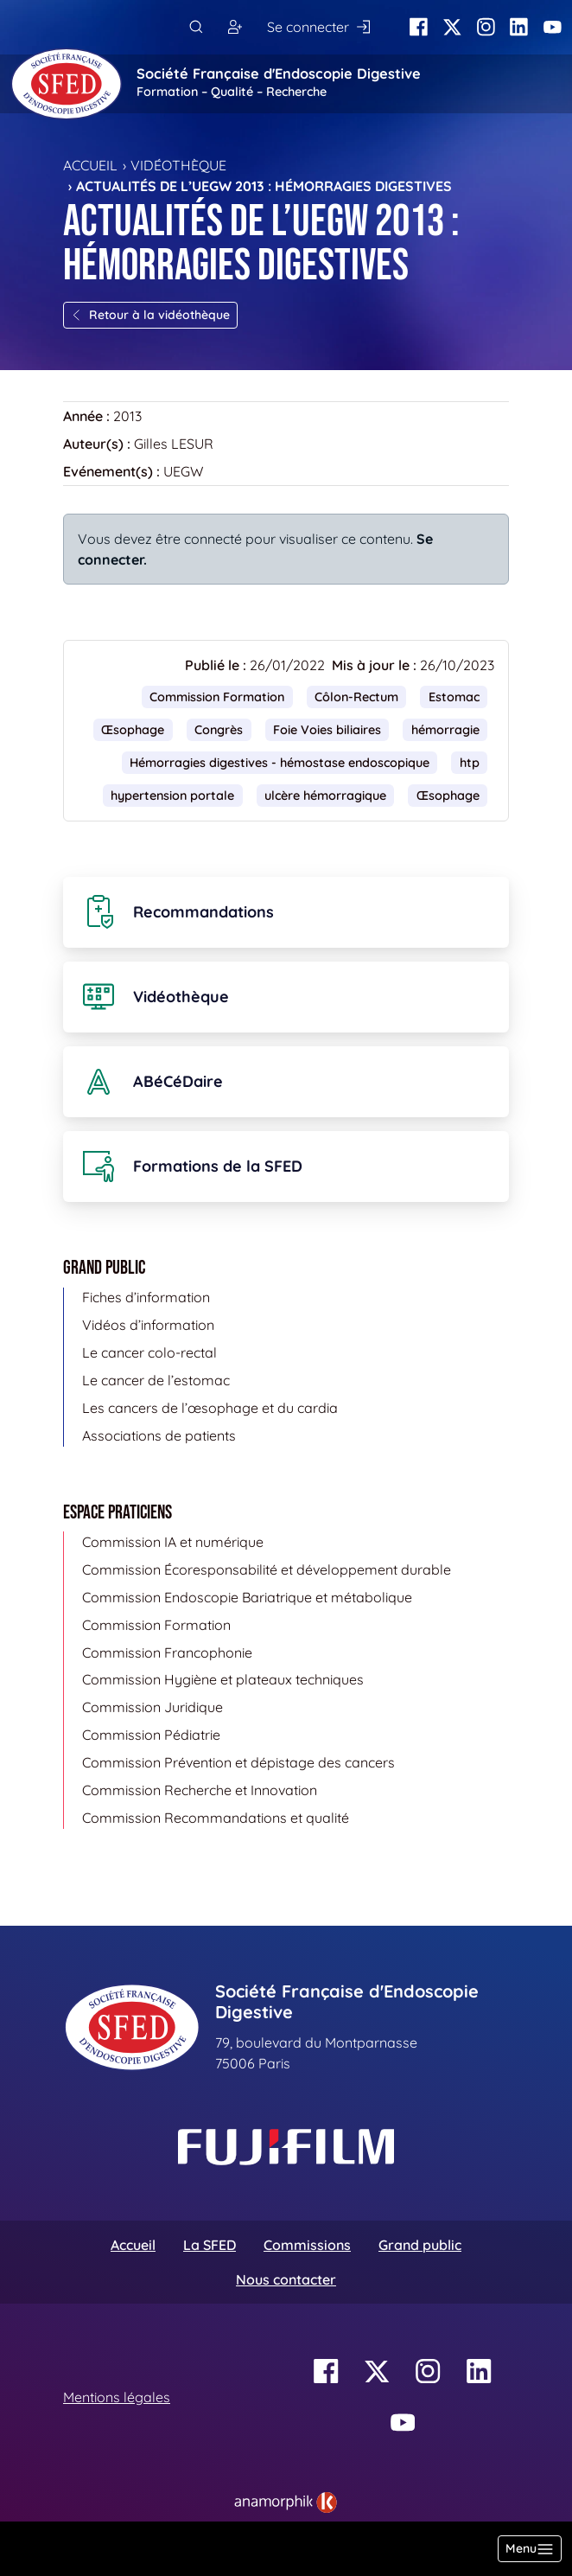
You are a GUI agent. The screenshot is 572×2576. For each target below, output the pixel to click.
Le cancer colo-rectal (149, 1352)
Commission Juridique (152, 1707)
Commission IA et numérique (173, 1541)
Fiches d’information (146, 1297)
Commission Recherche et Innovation (199, 1790)
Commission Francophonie (167, 1652)
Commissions (307, 2244)
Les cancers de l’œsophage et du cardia (210, 1407)
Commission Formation (216, 697)
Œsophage (132, 730)
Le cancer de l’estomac (156, 1380)
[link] (285, 2502)
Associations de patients (159, 1435)
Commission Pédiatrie (151, 1734)
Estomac (454, 697)
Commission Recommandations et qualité (215, 1817)
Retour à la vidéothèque (150, 315)
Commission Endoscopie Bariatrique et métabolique (247, 1597)
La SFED (209, 2244)
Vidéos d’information (148, 1324)
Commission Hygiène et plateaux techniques (223, 1679)
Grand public (419, 2244)
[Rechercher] (195, 27)
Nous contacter (286, 2279)
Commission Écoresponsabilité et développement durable (266, 1569)
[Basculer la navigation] (530, 2548)
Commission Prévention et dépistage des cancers (238, 1762)
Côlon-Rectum (356, 697)
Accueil (90, 165)
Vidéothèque (178, 165)
